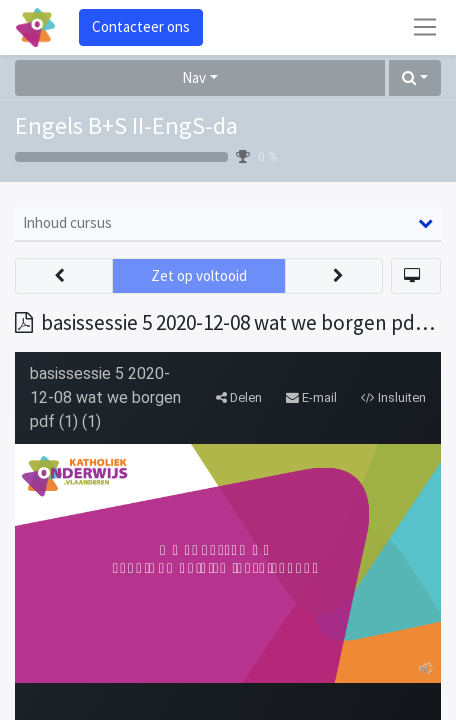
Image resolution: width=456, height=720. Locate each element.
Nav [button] (194, 77)
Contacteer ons (141, 26)
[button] (415, 78)
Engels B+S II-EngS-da (126, 125)
